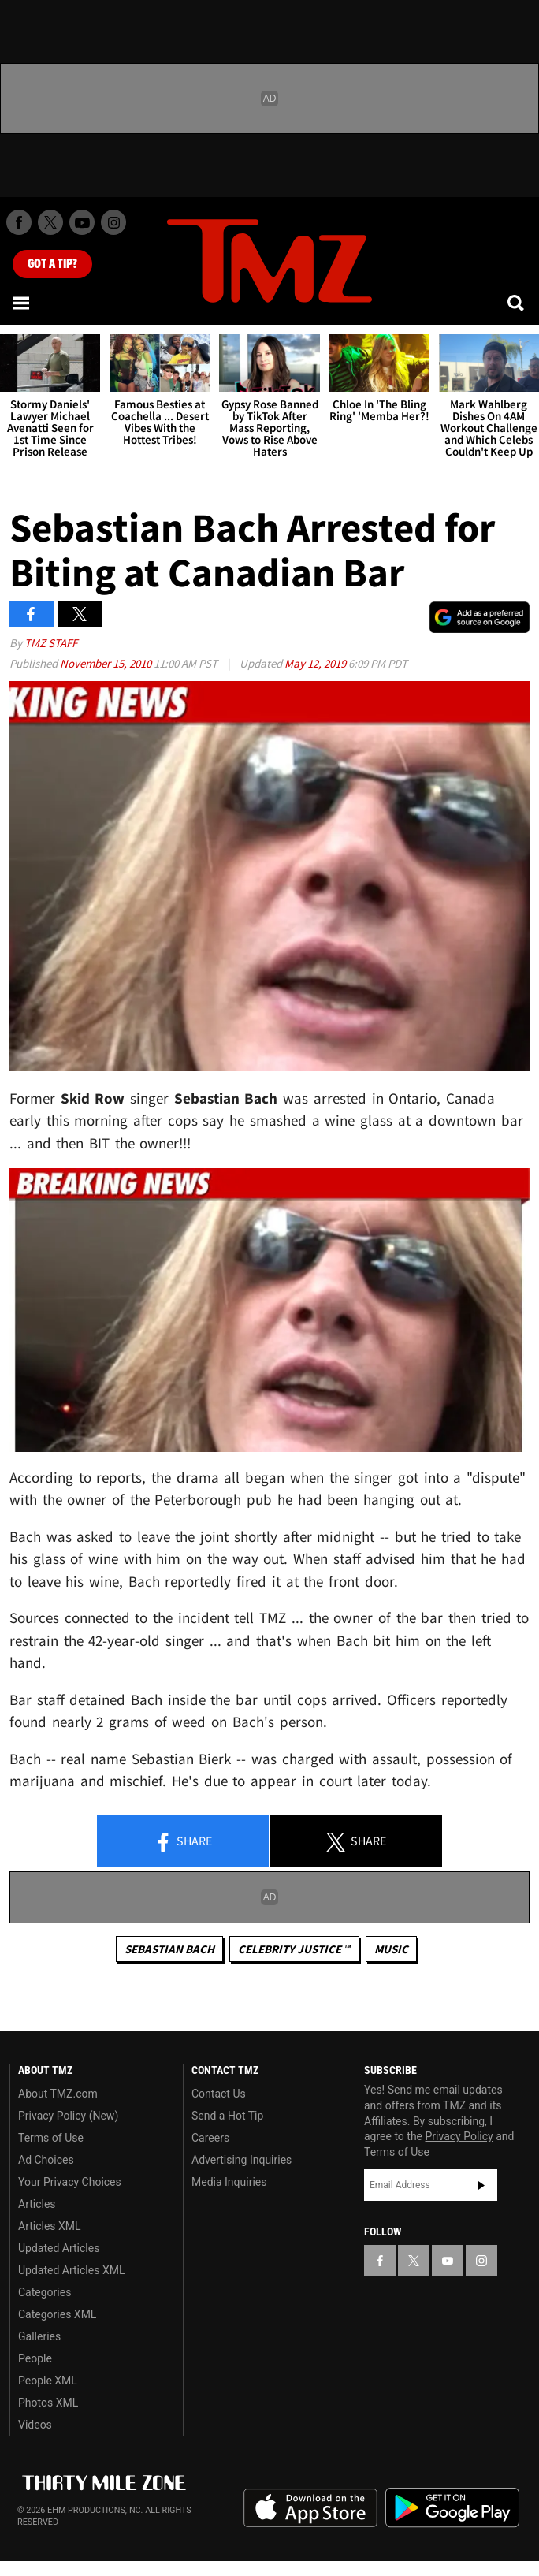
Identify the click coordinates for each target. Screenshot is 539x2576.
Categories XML (57, 2314)
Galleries (39, 2336)
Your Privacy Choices (69, 2182)
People (35, 2358)
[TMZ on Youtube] (82, 222)
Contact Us (218, 2093)
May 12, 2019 (316, 663)
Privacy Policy (459, 2136)
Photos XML (48, 2402)
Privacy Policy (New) (68, 2115)
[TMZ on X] (50, 222)
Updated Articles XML (71, 2270)
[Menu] (22, 303)
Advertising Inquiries (241, 2159)
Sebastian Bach (169, 1948)
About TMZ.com (58, 2093)
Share (183, 1842)
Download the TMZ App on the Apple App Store (310, 2508)
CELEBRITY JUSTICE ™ (294, 1948)
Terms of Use (51, 2137)
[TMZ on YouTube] (447, 2260)
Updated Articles (58, 2248)
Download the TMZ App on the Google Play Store (452, 2508)
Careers (210, 2137)
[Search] (517, 303)
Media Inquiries (228, 2182)
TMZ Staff (50, 642)
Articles (37, 2204)
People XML (47, 2380)
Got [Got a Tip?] (52, 264)
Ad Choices (46, 2159)
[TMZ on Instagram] (113, 222)
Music (391, 1948)
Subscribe (481, 2185)
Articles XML (49, 2226)
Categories (44, 2292)
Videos (35, 2424)
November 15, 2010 (107, 663)
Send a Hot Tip (227, 2115)
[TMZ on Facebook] (19, 222)
